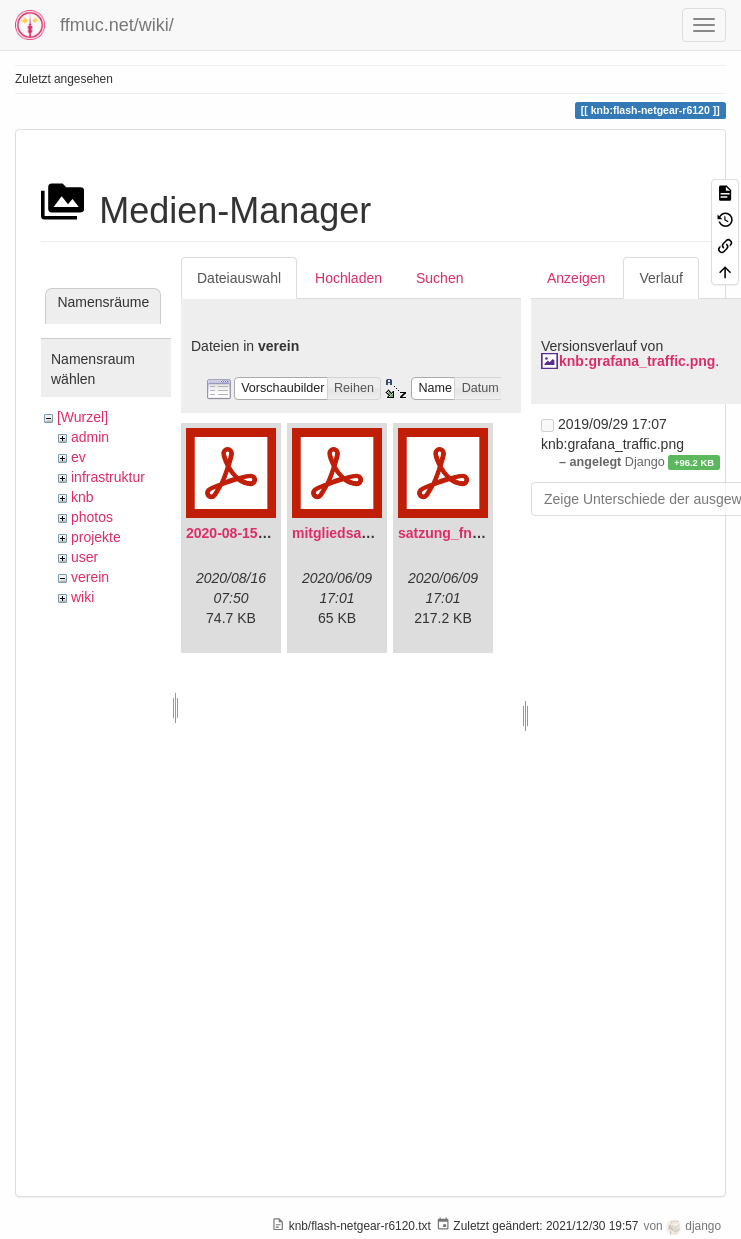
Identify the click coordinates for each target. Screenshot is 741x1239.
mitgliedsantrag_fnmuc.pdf (382, 533)
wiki (82, 597)
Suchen (439, 278)
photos (92, 517)
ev (78, 457)
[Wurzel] (82, 417)
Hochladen (348, 278)
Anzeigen (576, 278)
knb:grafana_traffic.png (637, 361)
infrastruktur (108, 477)
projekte (96, 537)
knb (82, 497)
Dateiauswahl (239, 278)
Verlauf (661, 278)
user (84, 557)
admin (90, 437)
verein (90, 577)
